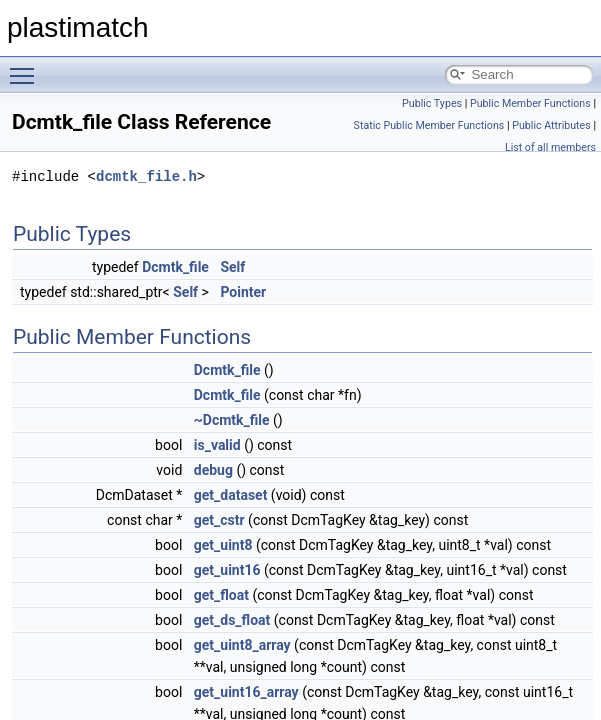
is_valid (217, 445)
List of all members (550, 147)
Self (232, 267)
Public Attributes (551, 125)
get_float (221, 595)
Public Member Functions (530, 103)
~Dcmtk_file (232, 420)
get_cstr (219, 520)
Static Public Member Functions (429, 125)
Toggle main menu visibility (27, 67)
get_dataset (231, 495)
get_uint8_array (242, 645)
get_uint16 (227, 570)
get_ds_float (232, 620)
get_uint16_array (246, 692)
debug (213, 470)
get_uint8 (223, 545)
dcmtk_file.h (146, 176)
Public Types (432, 103)
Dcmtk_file (175, 267)
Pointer (243, 292)
